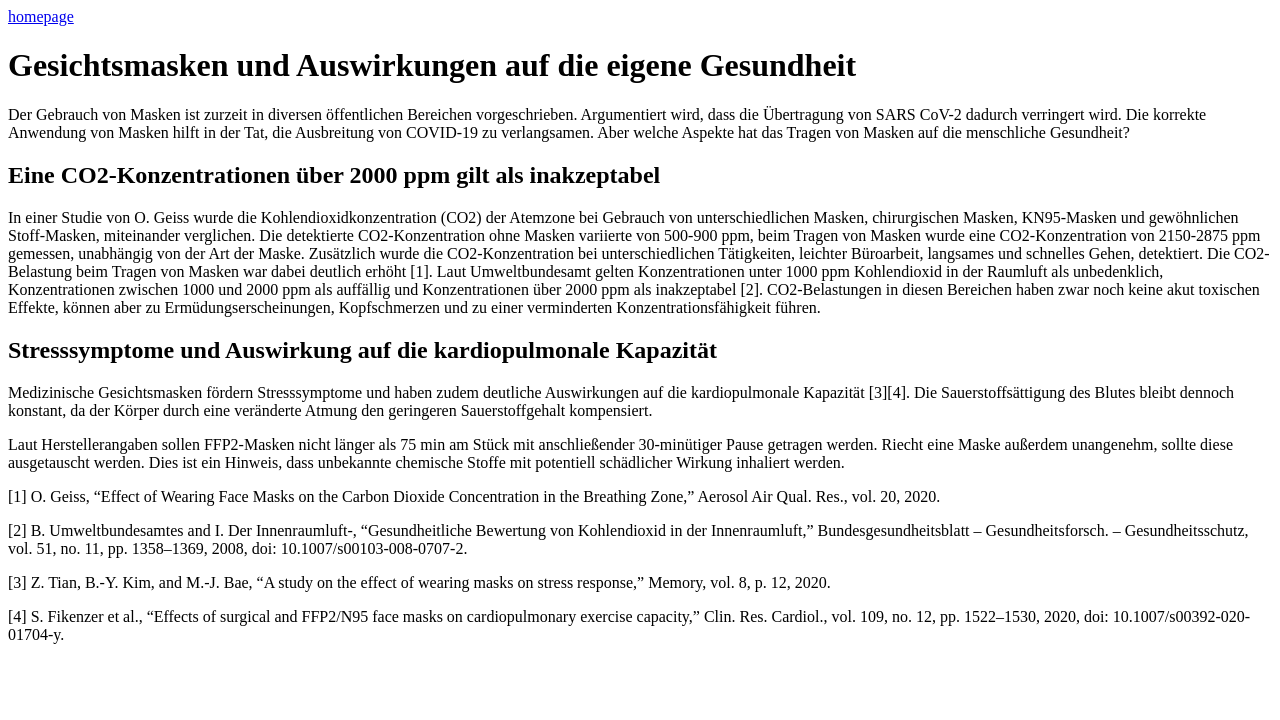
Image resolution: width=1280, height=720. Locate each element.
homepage (41, 16)
